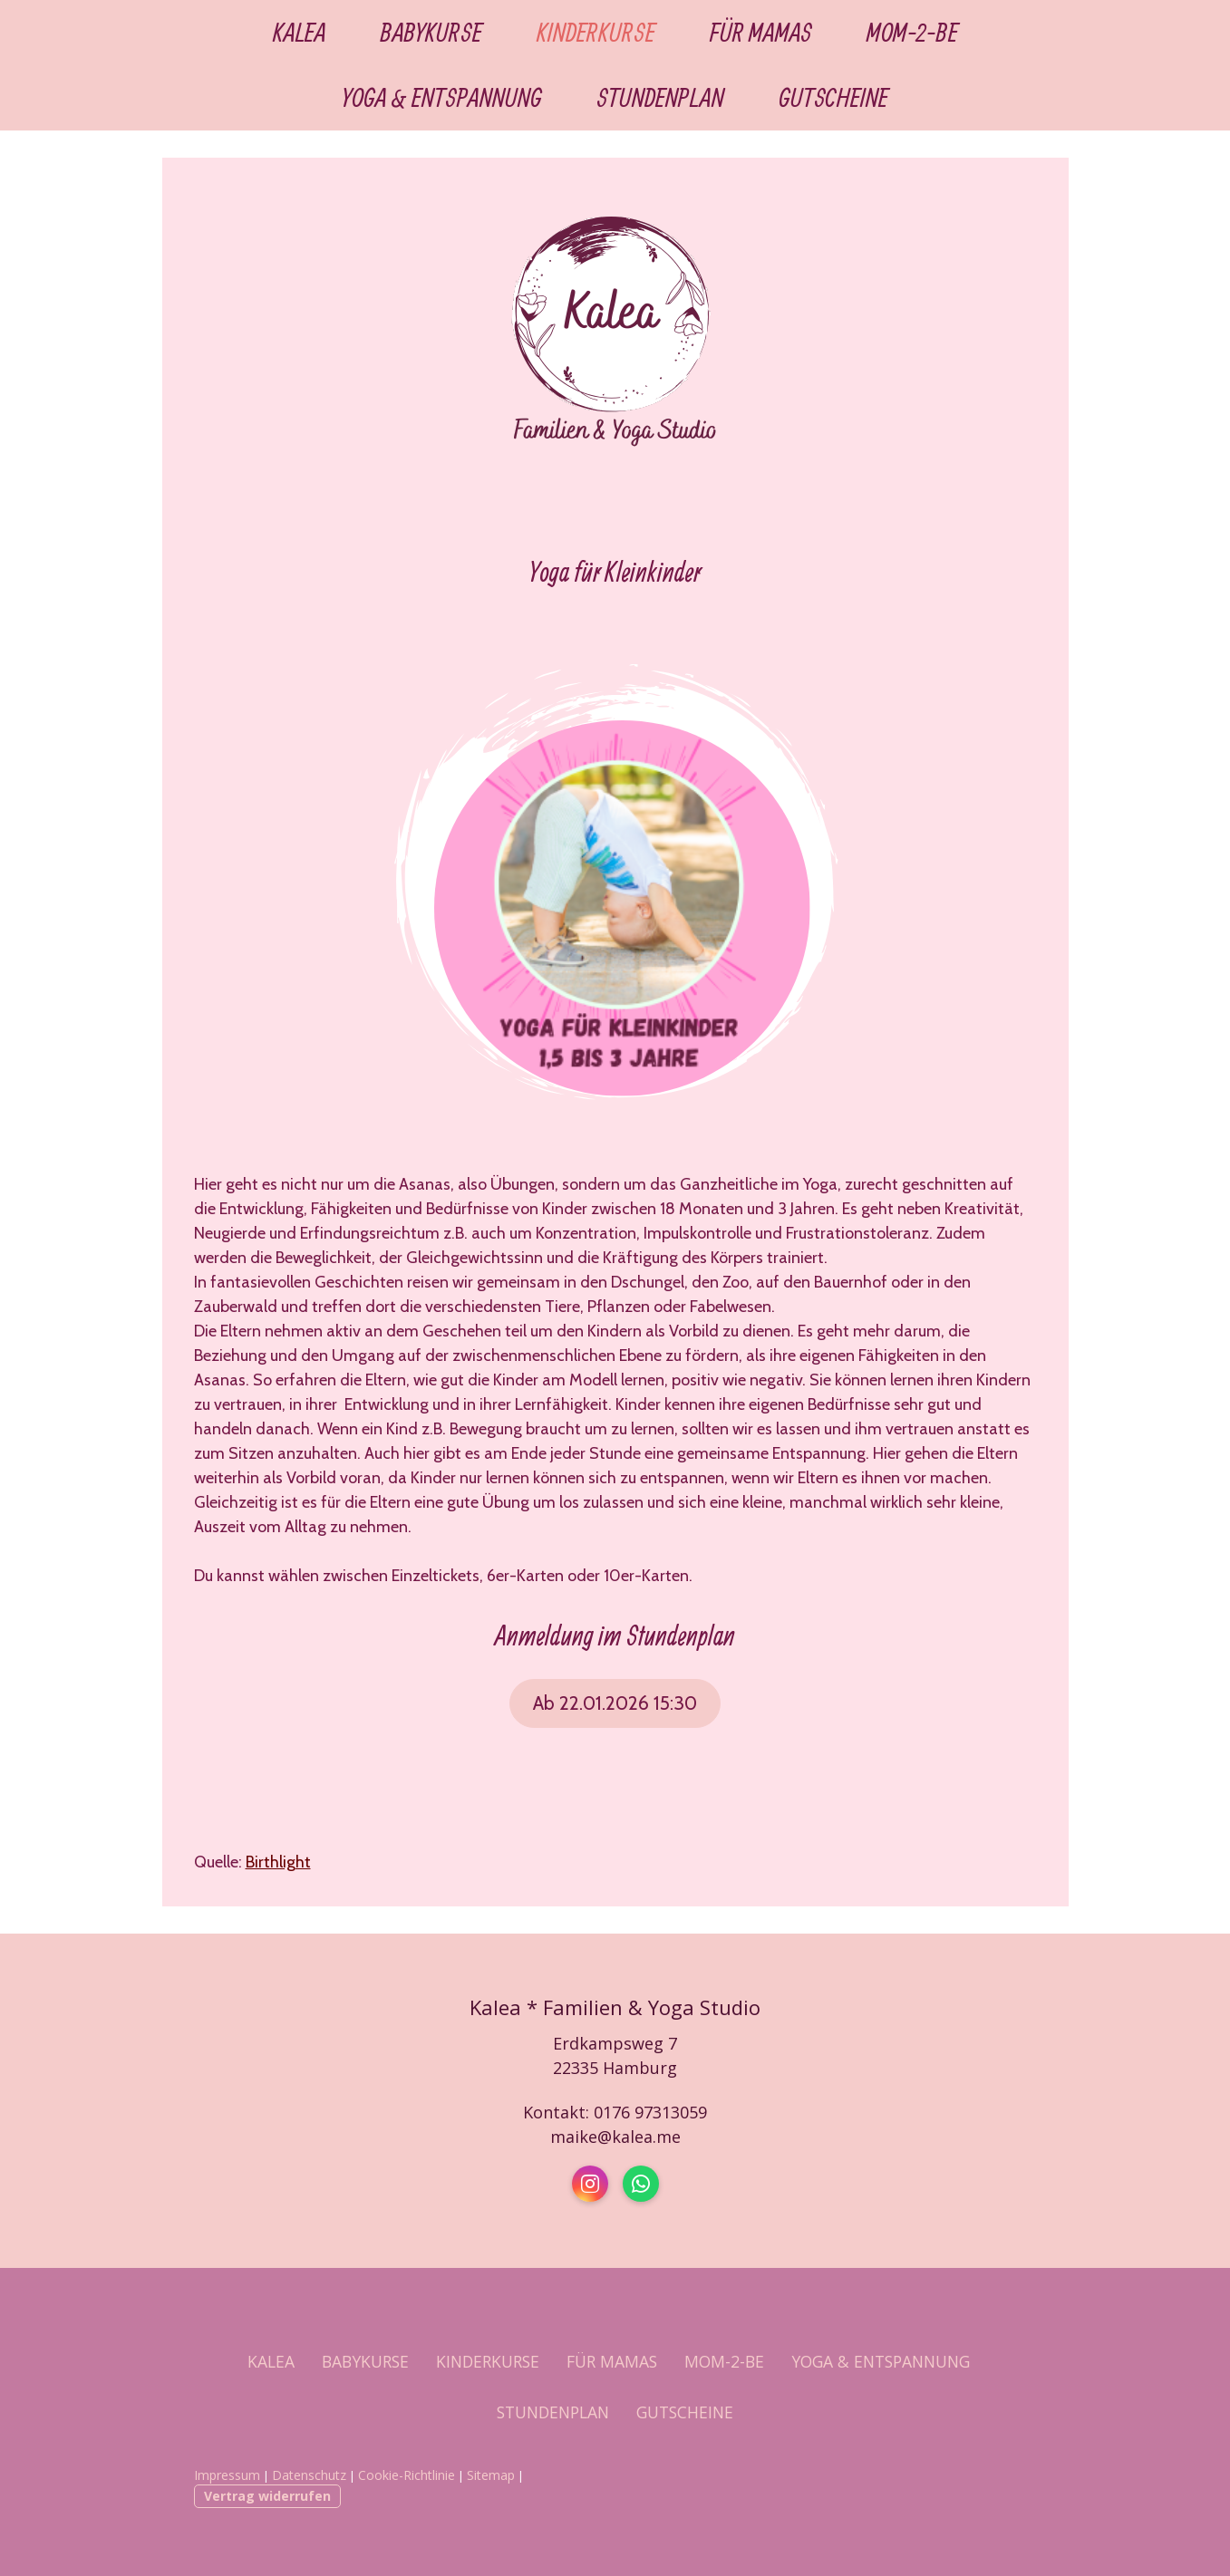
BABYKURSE (431, 32)
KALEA (299, 32)
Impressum (227, 2475)
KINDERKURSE (596, 32)
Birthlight (278, 1862)
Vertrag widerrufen (267, 2495)
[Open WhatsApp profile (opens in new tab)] (641, 2184)
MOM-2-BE (912, 32)
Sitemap (491, 2475)
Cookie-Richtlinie (406, 2475)
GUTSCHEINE (833, 97)
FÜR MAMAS (761, 32)
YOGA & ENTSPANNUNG (442, 97)
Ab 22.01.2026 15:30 (615, 1703)
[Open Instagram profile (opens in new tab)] (590, 2184)
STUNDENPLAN (660, 97)
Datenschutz (309, 2475)
